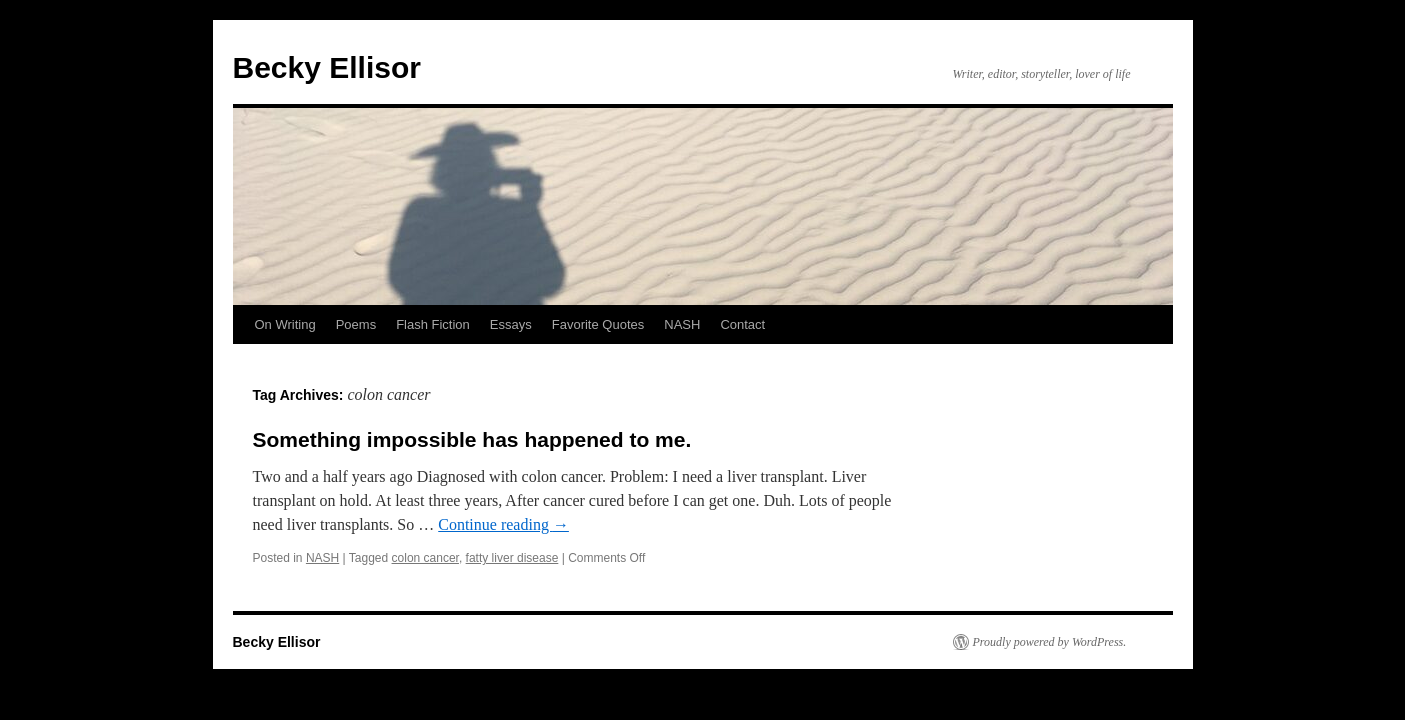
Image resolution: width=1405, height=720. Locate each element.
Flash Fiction (433, 324)
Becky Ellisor (327, 67)
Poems (356, 324)
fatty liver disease (512, 558)
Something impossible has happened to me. (472, 439)
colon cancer (425, 558)
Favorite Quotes (598, 324)
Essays (511, 324)
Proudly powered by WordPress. (1050, 642)
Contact (742, 324)
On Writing (285, 324)
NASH (682, 324)
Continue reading (503, 524)
